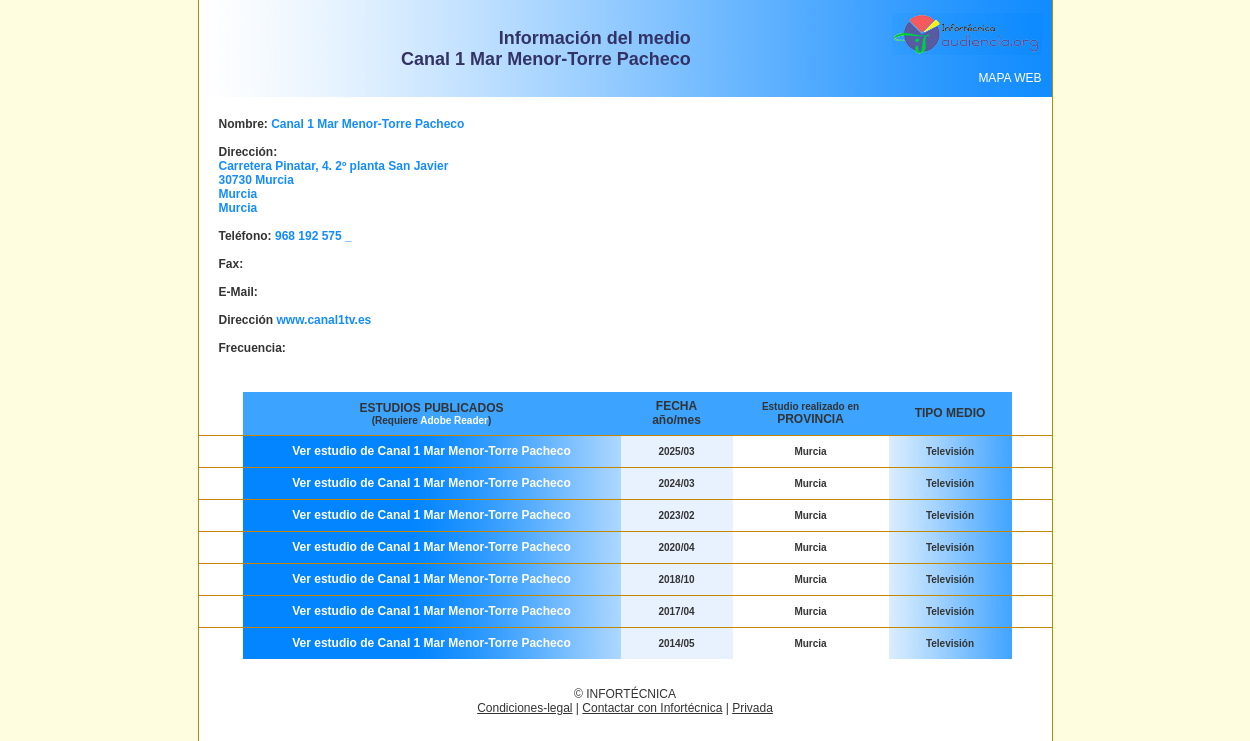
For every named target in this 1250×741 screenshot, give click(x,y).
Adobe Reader (454, 420)
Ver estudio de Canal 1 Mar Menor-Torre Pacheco (431, 451)
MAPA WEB (1009, 78)
